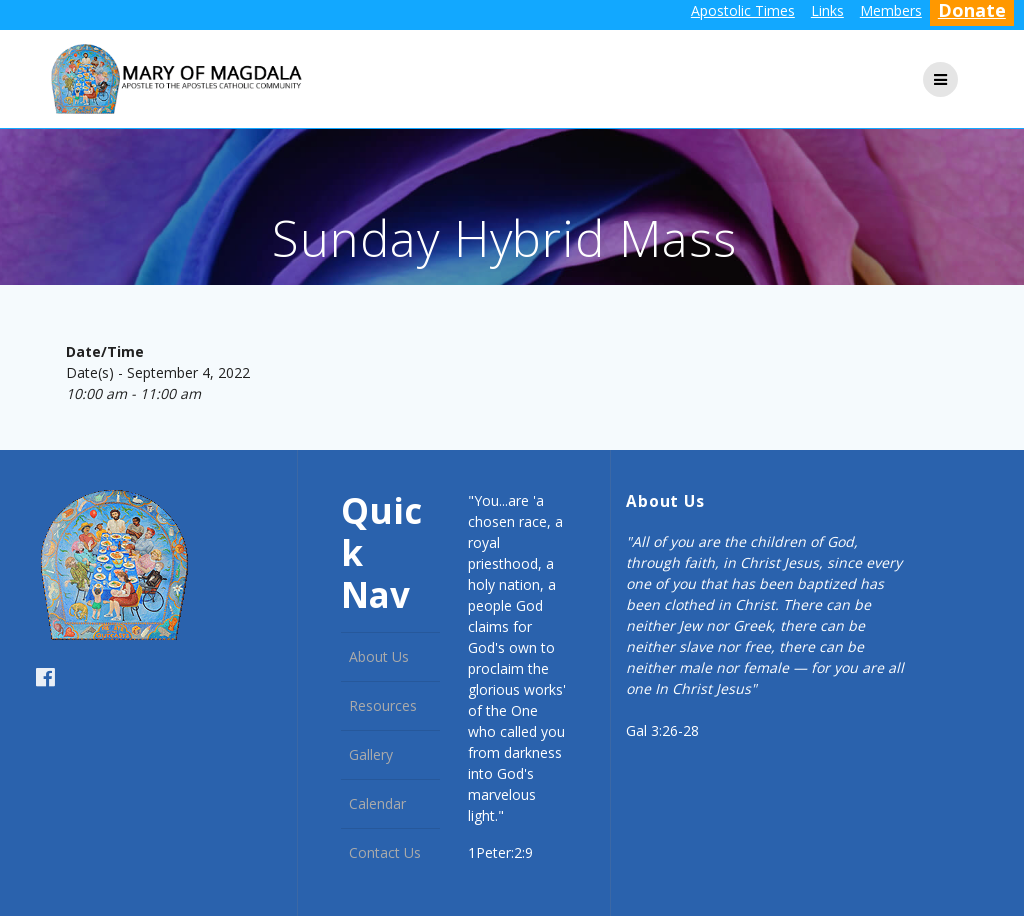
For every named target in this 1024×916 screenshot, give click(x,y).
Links (827, 10)
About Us (379, 656)
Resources (383, 705)
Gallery (371, 754)
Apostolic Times (743, 10)
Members (891, 10)
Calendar (377, 803)
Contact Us (385, 852)
